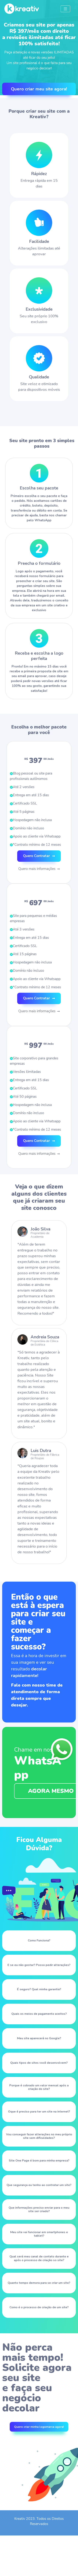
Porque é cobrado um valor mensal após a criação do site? (39, 2087)
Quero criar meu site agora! (39, 89)
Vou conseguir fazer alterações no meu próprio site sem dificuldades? (39, 2136)
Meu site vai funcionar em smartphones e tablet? (39, 2234)
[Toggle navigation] (65, 9)
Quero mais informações (36, 868)
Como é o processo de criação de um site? (39, 2307)
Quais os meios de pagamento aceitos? (39, 2014)
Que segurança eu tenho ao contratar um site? (39, 2185)
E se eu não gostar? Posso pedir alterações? (39, 1965)
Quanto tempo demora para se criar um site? (39, 2283)
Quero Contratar (36, 856)
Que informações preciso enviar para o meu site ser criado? (39, 2209)
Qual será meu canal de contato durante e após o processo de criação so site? (39, 2258)
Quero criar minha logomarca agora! (39, 2427)
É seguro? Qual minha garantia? (39, 1989)
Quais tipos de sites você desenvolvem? (39, 2063)
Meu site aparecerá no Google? (39, 2038)
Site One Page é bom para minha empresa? (39, 2161)
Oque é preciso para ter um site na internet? (39, 2112)
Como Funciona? (39, 1940)
